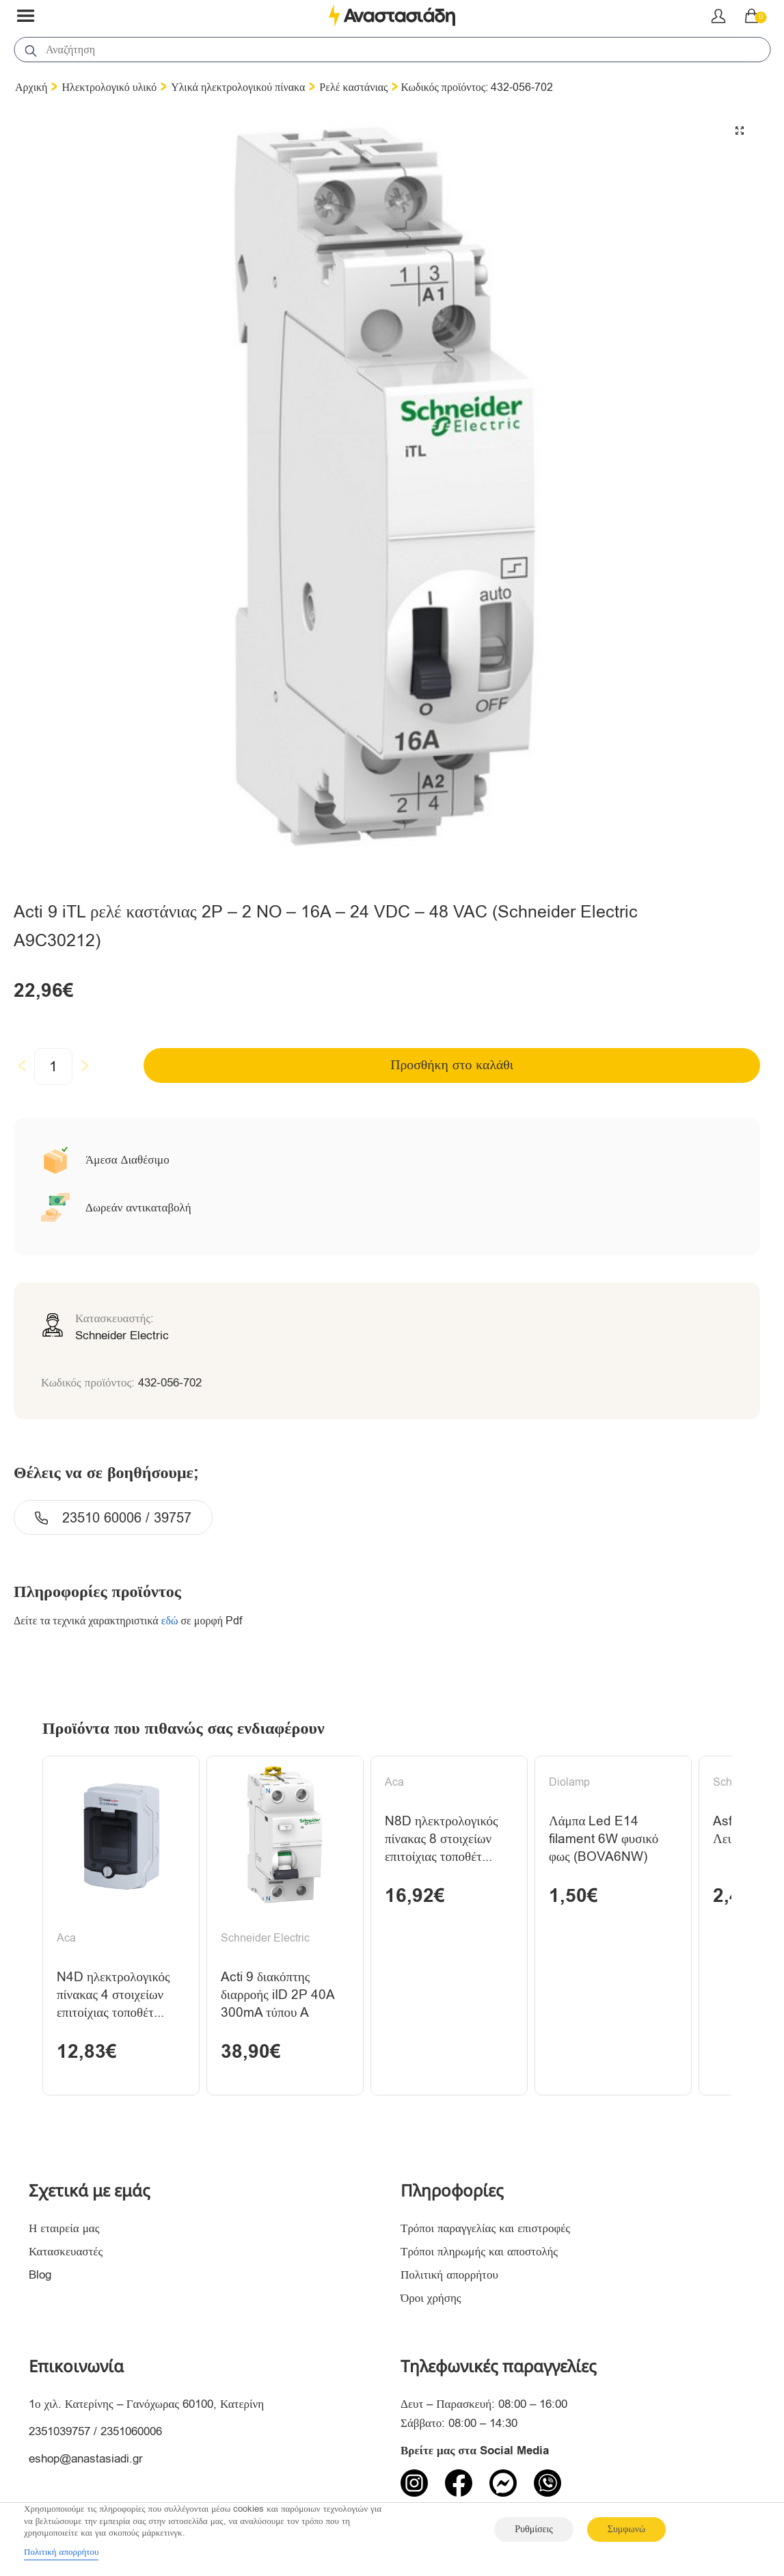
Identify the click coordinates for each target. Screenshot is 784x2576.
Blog (40, 2277)
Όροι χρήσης (431, 2300)
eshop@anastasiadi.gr (86, 2460)
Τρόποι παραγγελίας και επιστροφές (485, 2230)
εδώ (169, 1620)
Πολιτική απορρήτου (449, 2277)
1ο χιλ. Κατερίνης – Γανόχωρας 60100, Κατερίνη (146, 2405)
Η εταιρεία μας (64, 2230)
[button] (740, 131)
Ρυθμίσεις (533, 2529)
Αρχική (31, 87)
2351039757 (59, 2433)
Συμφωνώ (626, 2529)
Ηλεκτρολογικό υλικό (109, 87)
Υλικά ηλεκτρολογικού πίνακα (238, 87)
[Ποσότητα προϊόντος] (53, 1066)
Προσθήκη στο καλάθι (452, 1065)
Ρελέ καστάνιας (353, 87)
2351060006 (131, 2433)
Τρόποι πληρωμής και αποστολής (479, 2254)
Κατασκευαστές (66, 2254)
